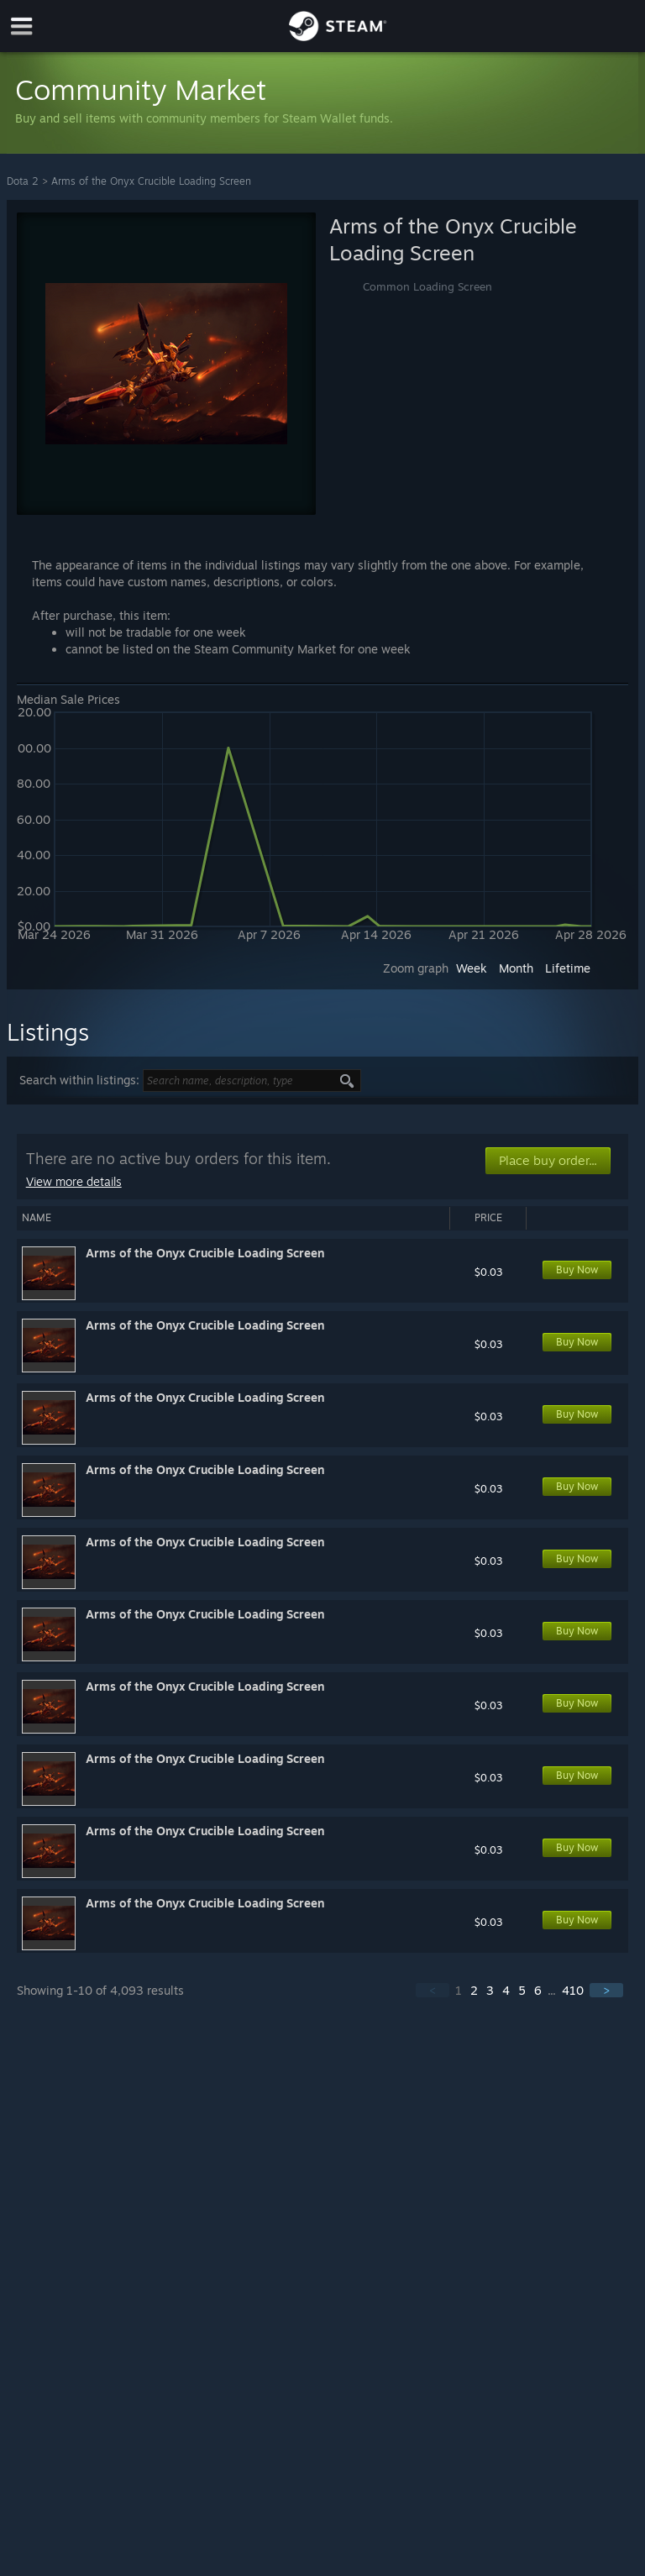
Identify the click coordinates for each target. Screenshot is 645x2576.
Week (471, 968)
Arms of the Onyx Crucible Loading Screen (151, 181)
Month (516, 968)
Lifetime (567, 968)
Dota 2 (23, 181)
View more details (74, 1181)
